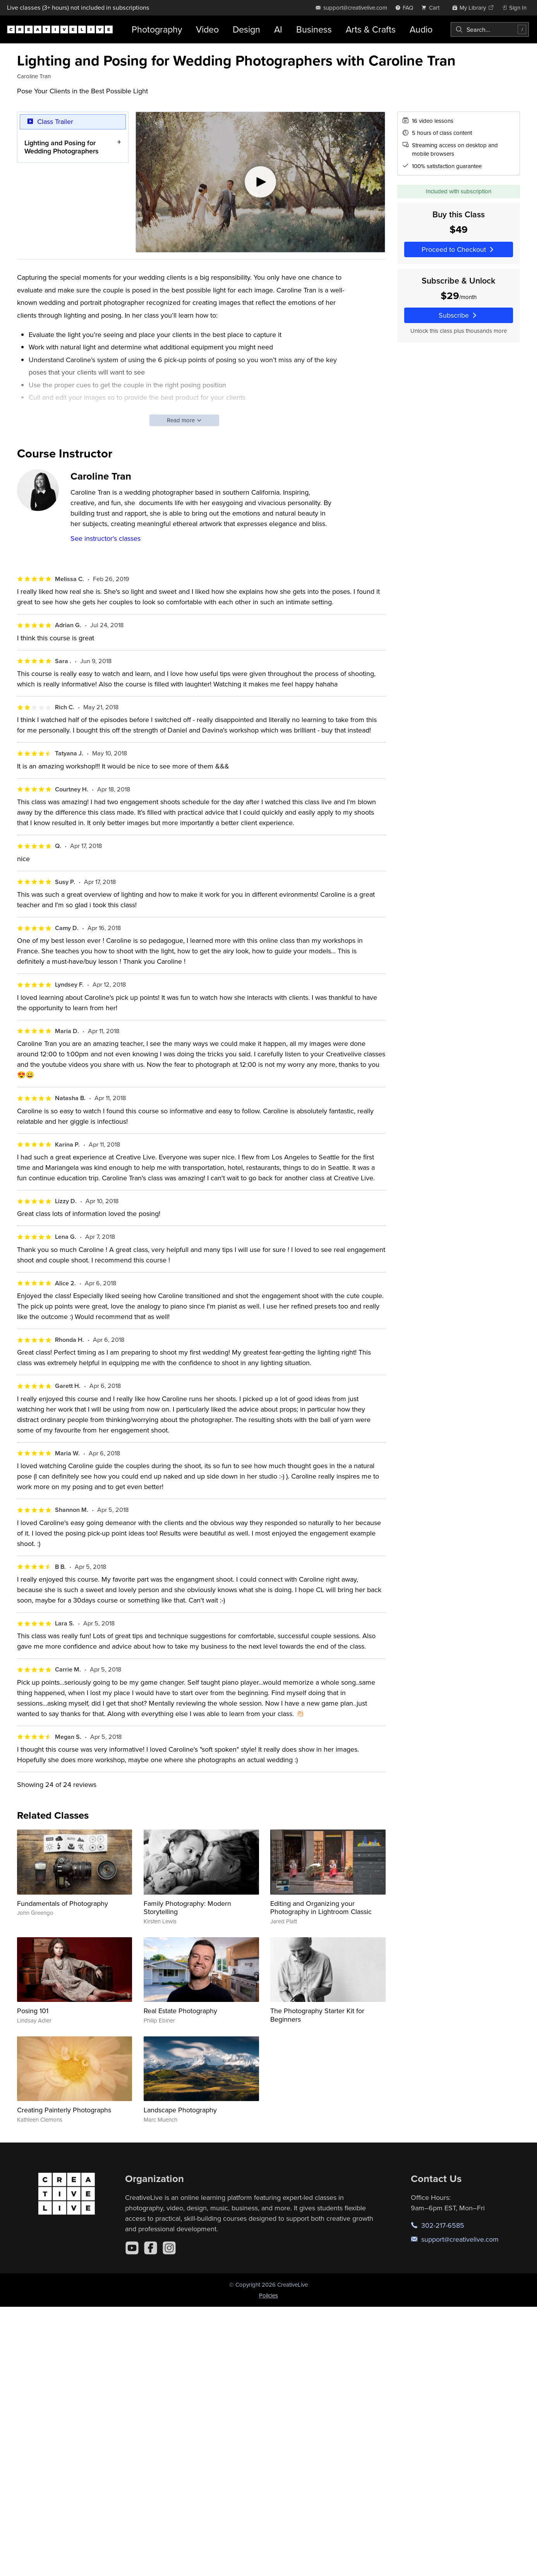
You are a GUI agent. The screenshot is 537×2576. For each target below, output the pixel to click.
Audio (421, 29)
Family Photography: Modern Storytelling (187, 1907)
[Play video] (260, 182)
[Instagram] (169, 2248)
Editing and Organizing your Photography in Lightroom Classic (321, 1907)
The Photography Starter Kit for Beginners (317, 2015)
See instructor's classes (105, 538)
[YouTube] (132, 2248)
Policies (268, 2295)
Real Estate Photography (180, 2010)
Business (314, 29)
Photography (157, 29)
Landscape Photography (180, 2110)
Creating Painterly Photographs (64, 2110)
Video (207, 29)
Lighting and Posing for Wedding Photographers (61, 147)
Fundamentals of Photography (62, 1903)
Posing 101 (32, 2010)
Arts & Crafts (371, 29)
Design (246, 29)
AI (278, 29)
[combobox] (489, 29)
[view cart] (432, 7)
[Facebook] (151, 2248)
